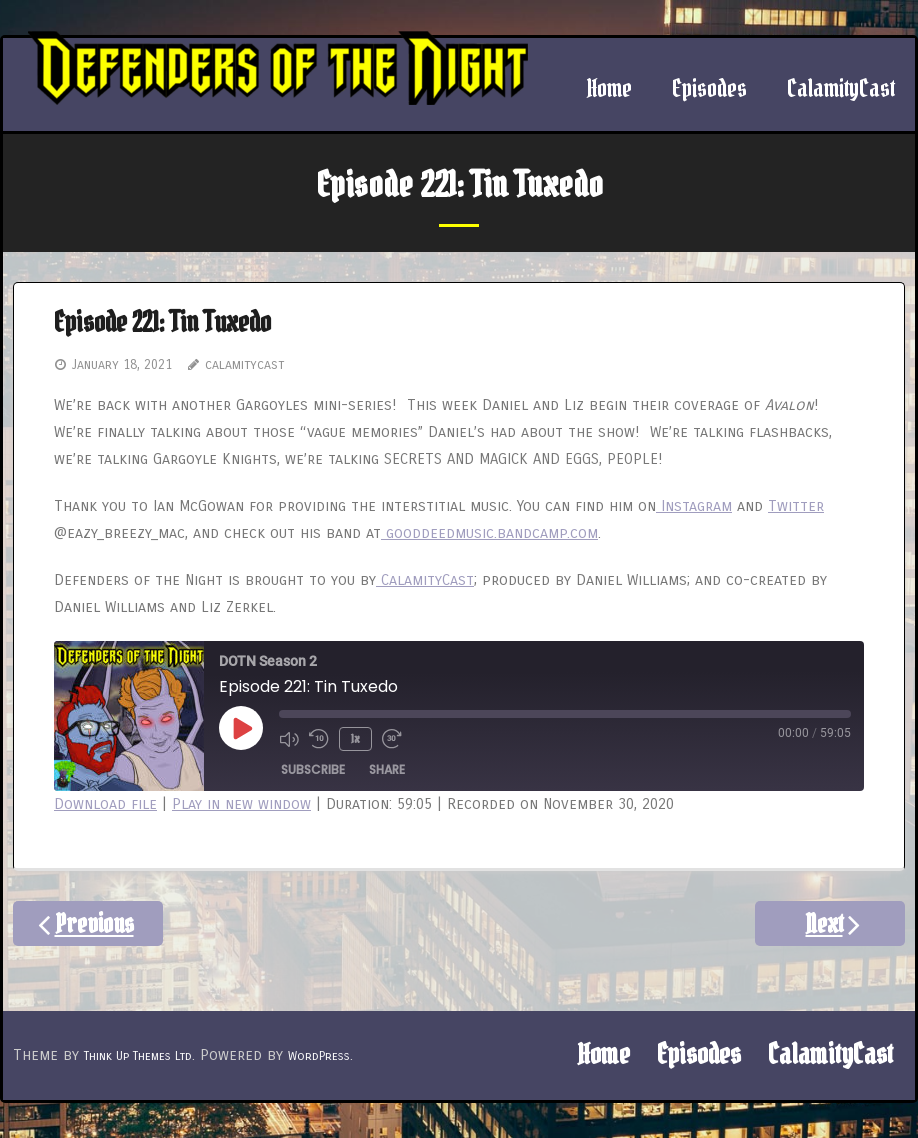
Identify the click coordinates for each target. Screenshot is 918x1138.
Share (387, 769)
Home (603, 1054)
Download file (105, 804)
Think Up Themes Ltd (138, 1056)
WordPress (319, 1056)
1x (355, 738)
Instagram (694, 506)
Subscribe (313, 769)
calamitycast (244, 365)
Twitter (796, 506)
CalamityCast (425, 580)
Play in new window (241, 804)
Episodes (699, 1054)
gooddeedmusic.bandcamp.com (489, 533)
